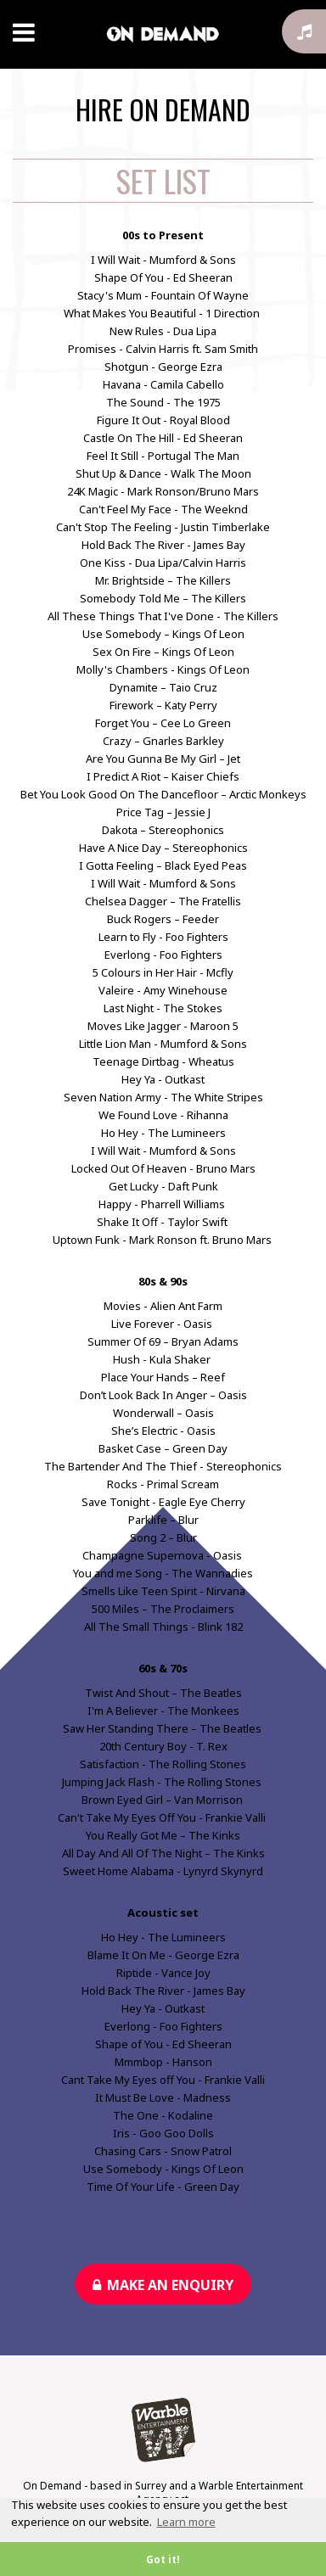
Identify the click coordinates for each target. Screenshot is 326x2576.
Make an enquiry (163, 2285)
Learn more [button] (186, 2521)
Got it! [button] (163, 2559)
